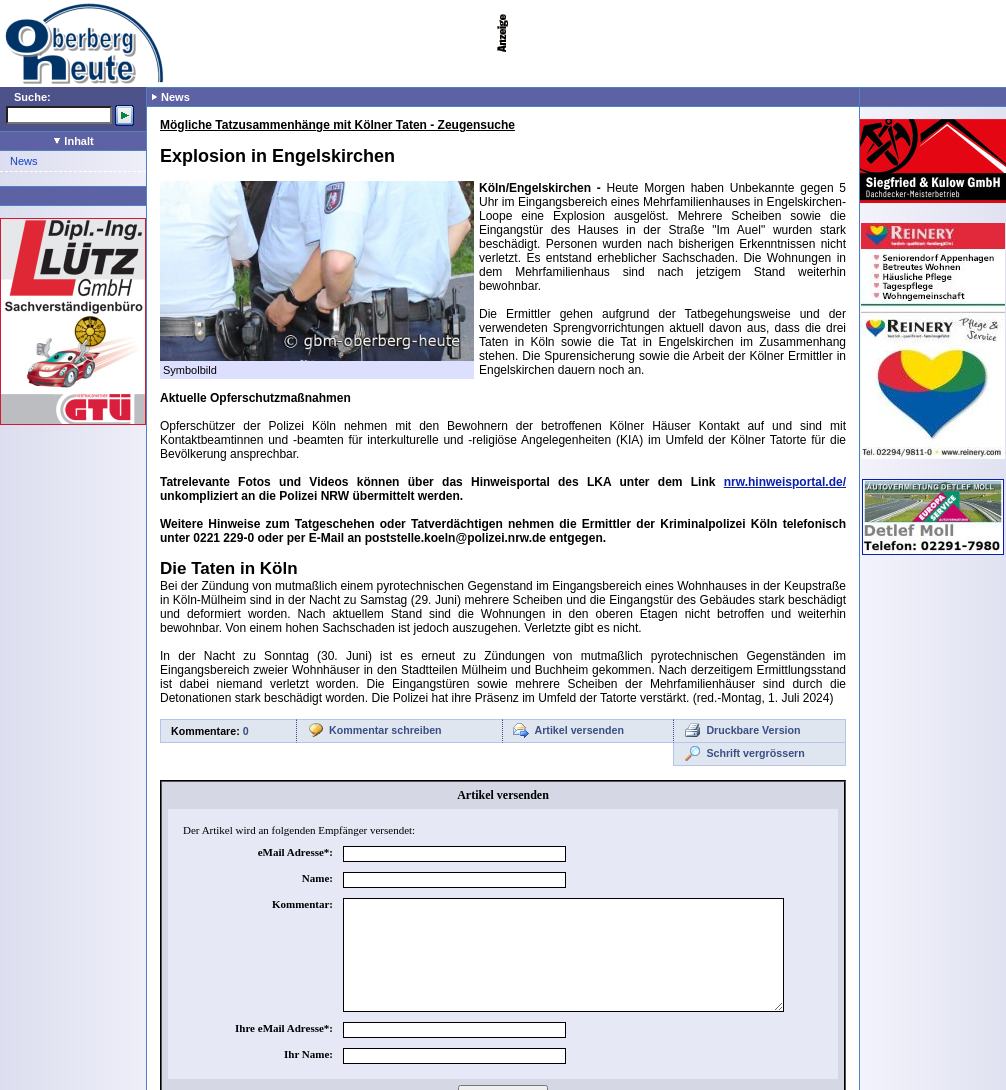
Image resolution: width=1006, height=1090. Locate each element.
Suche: (32, 97)
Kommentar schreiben (385, 730)
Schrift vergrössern (755, 753)
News (24, 161)
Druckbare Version (753, 730)
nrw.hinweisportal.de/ (785, 482)
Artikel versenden (579, 730)
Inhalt (73, 141)
